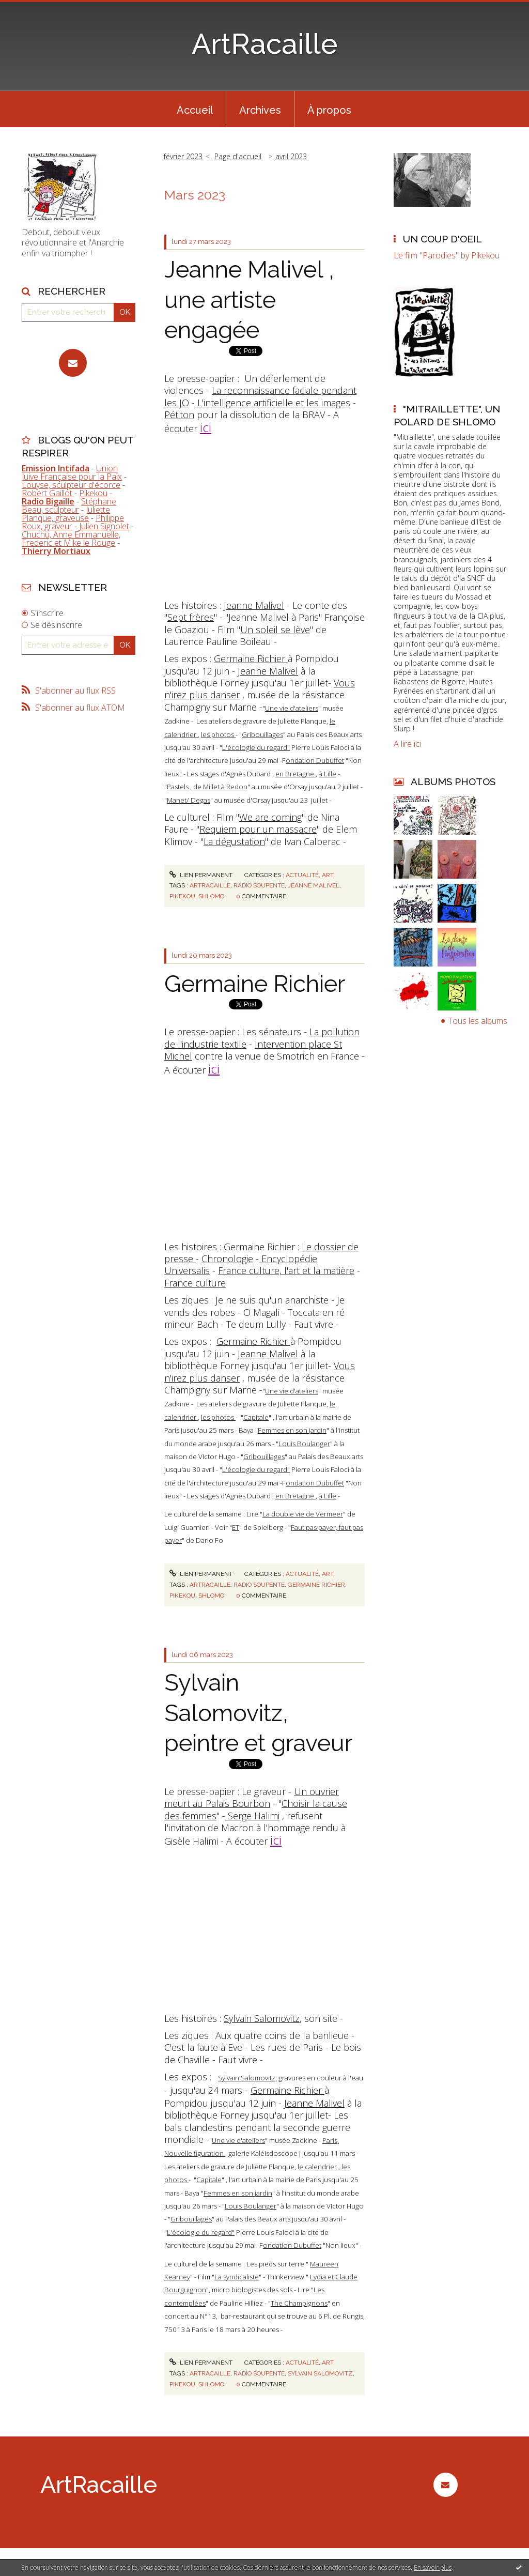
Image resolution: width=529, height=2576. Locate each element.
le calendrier (318, 2166)
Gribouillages (262, 734)
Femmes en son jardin (292, 1430)
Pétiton (179, 414)
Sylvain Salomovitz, (247, 2077)
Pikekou (93, 493)
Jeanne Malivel (254, 605)
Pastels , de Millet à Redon (207, 786)
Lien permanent (200, 875)
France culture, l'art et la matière (286, 1270)
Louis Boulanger (304, 1443)
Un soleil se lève (275, 629)
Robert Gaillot (48, 493)
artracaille (210, 885)
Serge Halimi (252, 1816)
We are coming (270, 817)
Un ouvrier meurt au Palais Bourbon (251, 1797)
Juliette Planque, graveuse (66, 514)
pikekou (182, 896)
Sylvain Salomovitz (262, 2018)
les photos (218, 734)
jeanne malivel (313, 885)
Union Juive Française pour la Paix (72, 472)
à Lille (327, 773)
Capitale (256, 1417)
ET (235, 1527)
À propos (329, 110)
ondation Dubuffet (315, 760)
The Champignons (299, 2303)
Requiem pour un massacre (258, 829)
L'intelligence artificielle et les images (272, 402)
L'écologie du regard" (256, 747)
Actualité (302, 875)
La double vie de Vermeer (302, 1514)
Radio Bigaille (48, 501)
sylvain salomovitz (320, 2373)
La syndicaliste (236, 2276)
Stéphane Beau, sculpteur (69, 505)
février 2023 (183, 156)
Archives (260, 110)
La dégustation (234, 841)
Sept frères (190, 617)
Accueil (195, 110)
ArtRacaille (265, 43)
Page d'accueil (237, 156)
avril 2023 (291, 156)
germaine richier (316, 1584)
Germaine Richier (251, 658)
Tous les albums (477, 1020)
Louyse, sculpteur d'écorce (71, 484)
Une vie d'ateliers (291, 708)
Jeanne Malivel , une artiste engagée (249, 300)
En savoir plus (433, 2567)
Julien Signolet (104, 526)
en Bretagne (295, 773)
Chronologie (227, 1258)
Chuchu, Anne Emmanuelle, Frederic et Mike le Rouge (71, 538)
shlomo (211, 896)
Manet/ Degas (188, 800)
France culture (195, 1283)
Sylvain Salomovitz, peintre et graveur (258, 1713)
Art (328, 875)
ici (205, 427)
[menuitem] (195, 109)
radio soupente (259, 885)
